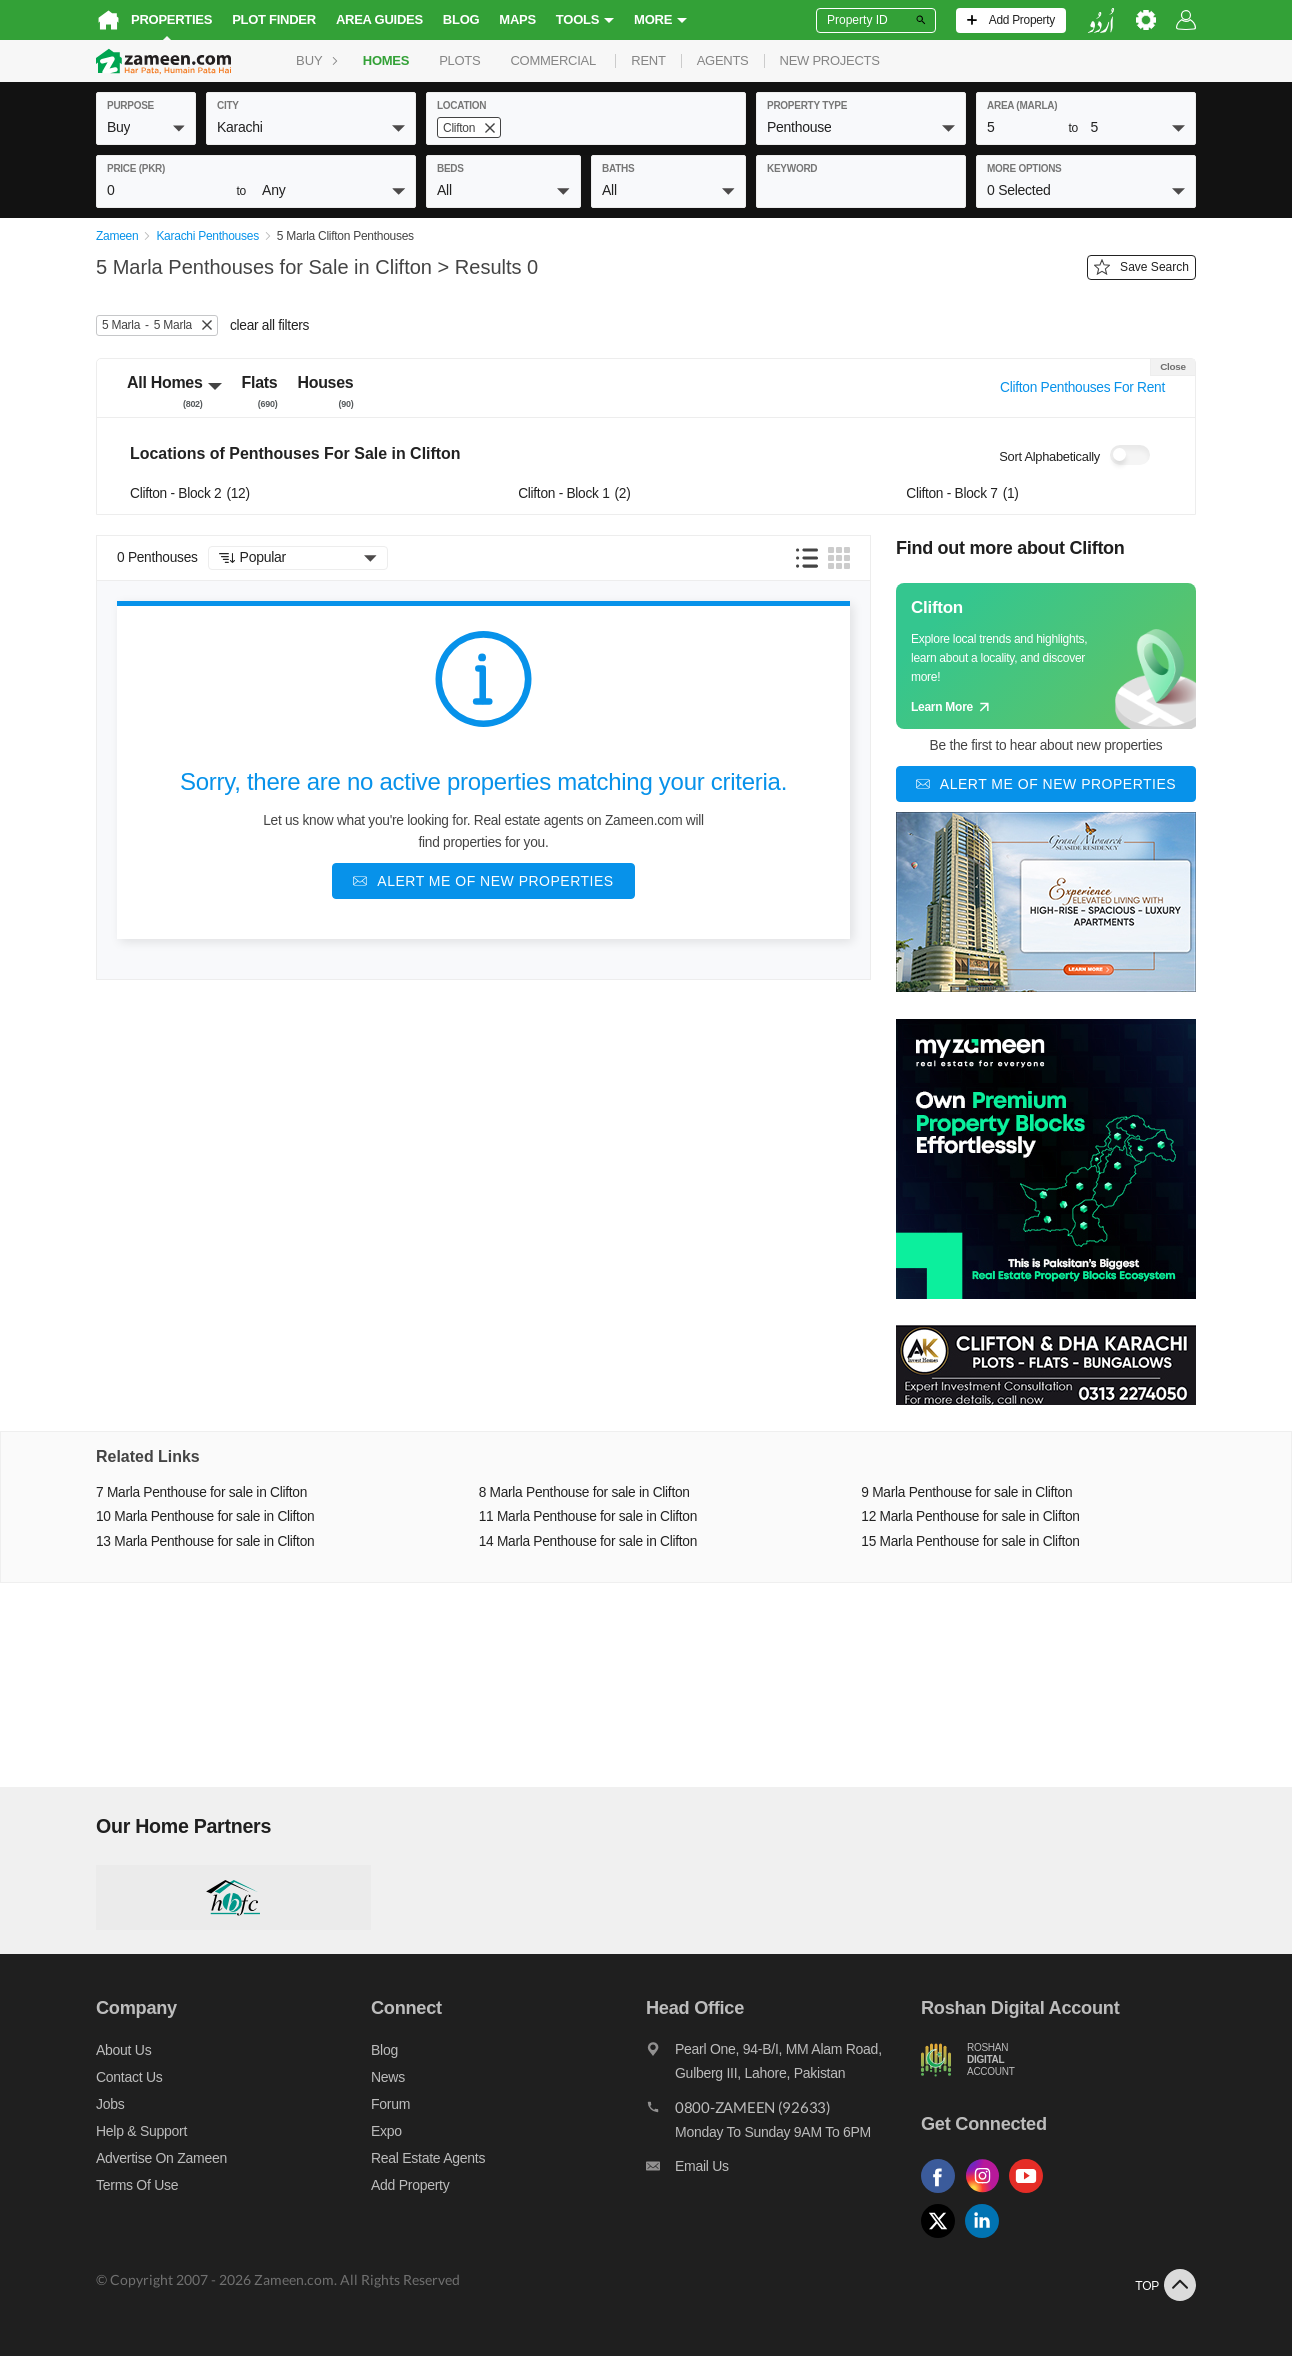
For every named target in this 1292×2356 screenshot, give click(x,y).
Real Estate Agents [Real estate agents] (428, 2159)
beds (450, 168)
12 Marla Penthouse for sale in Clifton (970, 1517)
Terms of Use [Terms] (137, 2186)
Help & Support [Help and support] (141, 2132)
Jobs (110, 2105)
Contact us (129, 2078)
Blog (461, 19)
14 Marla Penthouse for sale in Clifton (588, 1541)
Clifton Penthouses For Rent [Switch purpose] (1082, 387)
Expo (386, 2132)
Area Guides (379, 19)
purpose (130, 105)
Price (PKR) (136, 168)
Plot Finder (274, 19)
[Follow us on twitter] (943, 2238)
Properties (171, 19)
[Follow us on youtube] (1031, 2193)
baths (618, 168)
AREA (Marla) (1022, 105)
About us (123, 2051)
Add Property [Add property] (410, 2186)
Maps (517, 19)
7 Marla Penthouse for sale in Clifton (201, 1492)
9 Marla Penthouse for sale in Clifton (966, 1492)
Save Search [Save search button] (1141, 268)
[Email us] (783, 2172)
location (461, 105)
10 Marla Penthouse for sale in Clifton (205, 1517)
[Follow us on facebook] (943, 2193)
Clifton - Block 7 (962, 493)
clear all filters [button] (269, 325)
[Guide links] (1046, 656)
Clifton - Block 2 (190, 493)
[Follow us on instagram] (987, 2193)
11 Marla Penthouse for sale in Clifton (588, 1517)
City (228, 105)
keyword (792, 168)
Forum (390, 2105)
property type (807, 105)
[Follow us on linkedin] (987, 2238)
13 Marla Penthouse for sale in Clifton (205, 1541)
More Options (1024, 168)
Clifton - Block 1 (574, 493)
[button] (146, 127)
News (388, 2078)
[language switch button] (1101, 20)
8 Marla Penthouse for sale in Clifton (584, 1492)
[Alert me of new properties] (483, 881)
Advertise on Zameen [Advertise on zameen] (161, 2159)
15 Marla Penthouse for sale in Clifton (970, 1541)
